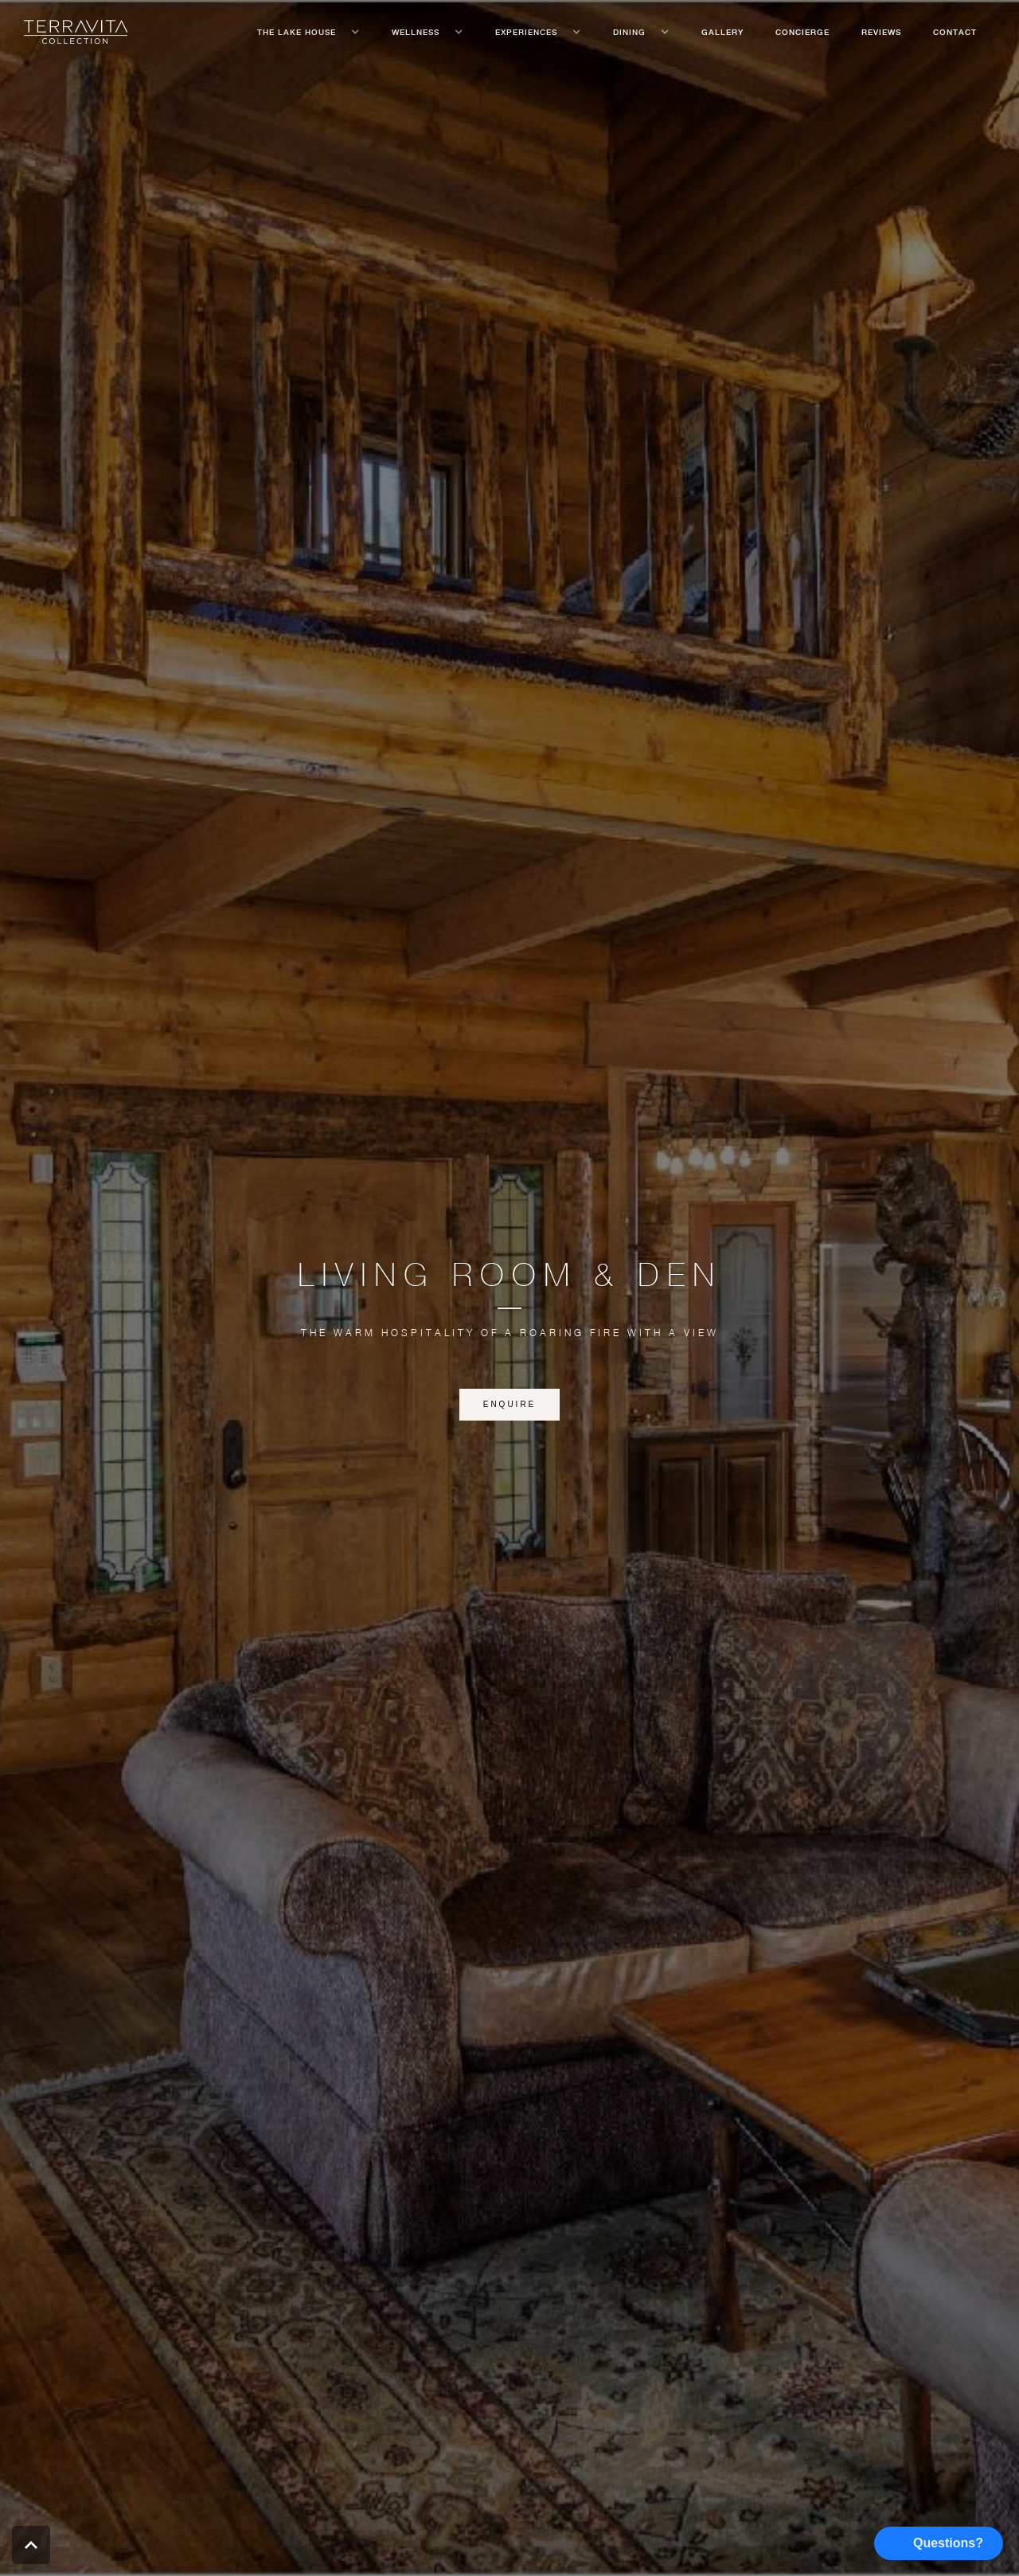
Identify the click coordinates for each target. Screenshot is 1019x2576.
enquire (510, 1404)
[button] (308, 32)
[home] (75, 32)
